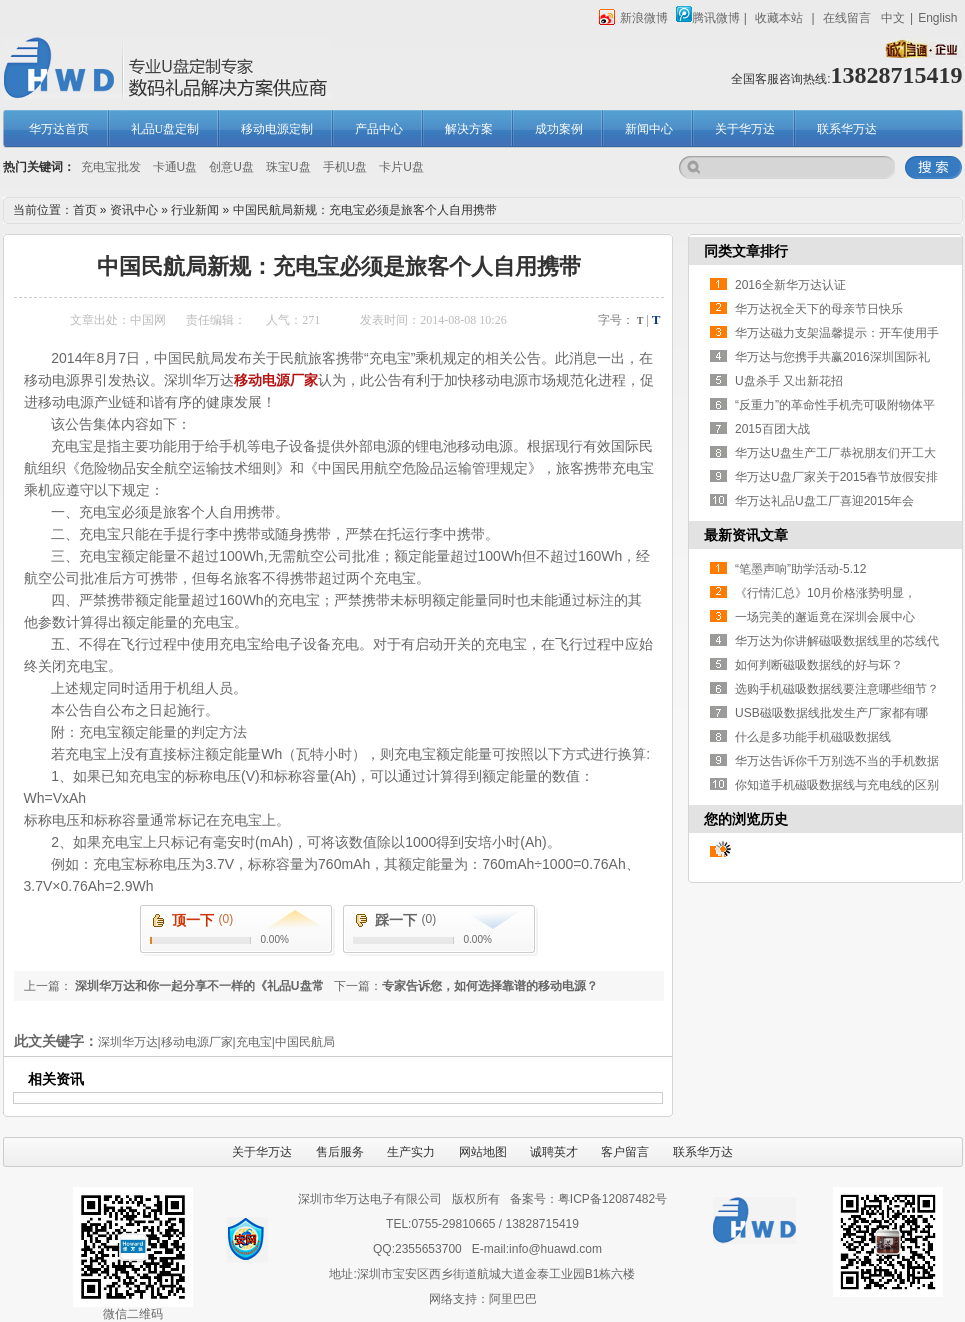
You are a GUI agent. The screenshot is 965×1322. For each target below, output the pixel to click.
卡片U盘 (401, 167)
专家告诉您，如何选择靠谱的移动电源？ (490, 986)
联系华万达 (847, 129)
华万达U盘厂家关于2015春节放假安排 (836, 477)
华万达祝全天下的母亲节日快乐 (819, 309)
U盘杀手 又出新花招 (789, 381)
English (937, 18)
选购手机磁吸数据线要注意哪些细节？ (837, 689)
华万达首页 (59, 129)
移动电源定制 (277, 129)
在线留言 (847, 18)
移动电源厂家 (276, 380)
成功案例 (559, 129)
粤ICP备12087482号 (612, 1199)
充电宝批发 (111, 167)
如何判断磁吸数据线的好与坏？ (819, 665)
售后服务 (340, 1152)
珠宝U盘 (288, 167)
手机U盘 (345, 167)
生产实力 (411, 1152)
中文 (893, 18)
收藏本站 (779, 18)
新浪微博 (633, 18)
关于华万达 (745, 129)
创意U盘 (231, 167)
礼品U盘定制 (165, 129)
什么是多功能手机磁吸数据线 (813, 737)
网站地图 (483, 1152)
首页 (85, 210)
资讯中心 (134, 210)
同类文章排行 (746, 251)
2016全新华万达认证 (790, 285)
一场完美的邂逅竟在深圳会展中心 (825, 617)
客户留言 (625, 1152)
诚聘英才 (554, 1152)
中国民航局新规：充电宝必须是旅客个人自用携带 (365, 210)
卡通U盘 (175, 167)
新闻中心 (649, 129)
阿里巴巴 (513, 1299)
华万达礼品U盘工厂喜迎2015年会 (824, 501)
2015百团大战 (772, 429)
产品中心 (379, 129)
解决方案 (469, 129)
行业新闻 (195, 210)
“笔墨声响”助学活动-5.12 (800, 569)
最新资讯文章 (746, 535)
